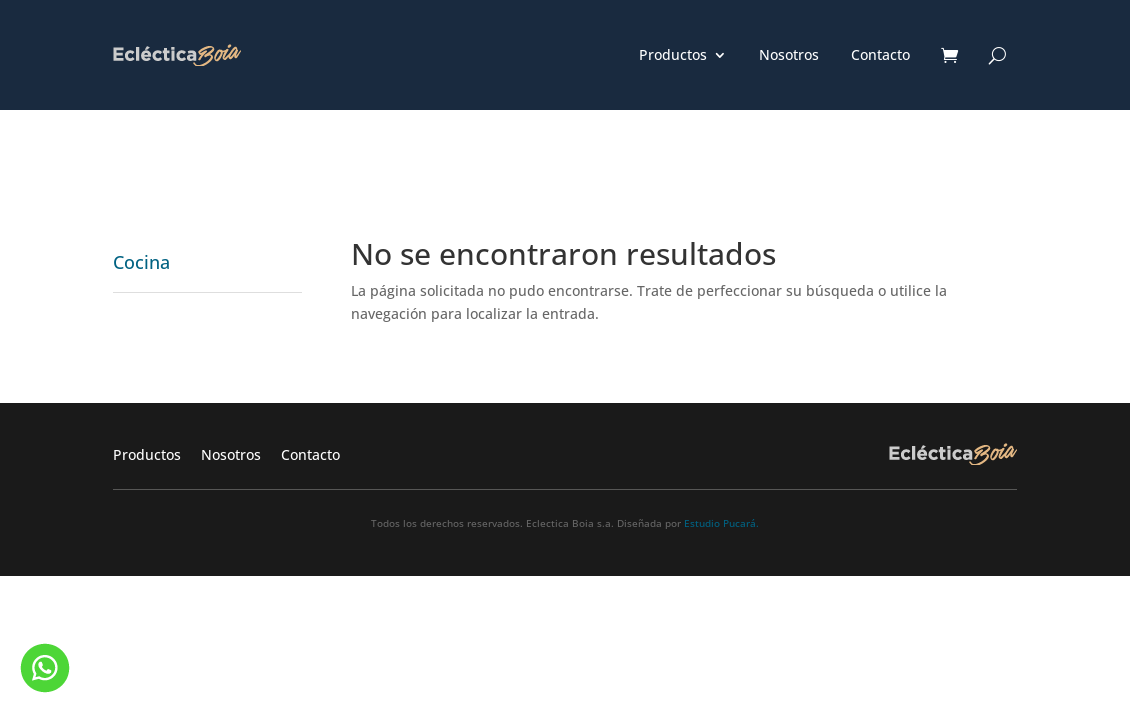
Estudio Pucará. (721, 523)
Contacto (880, 56)
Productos (673, 56)
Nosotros (789, 56)
